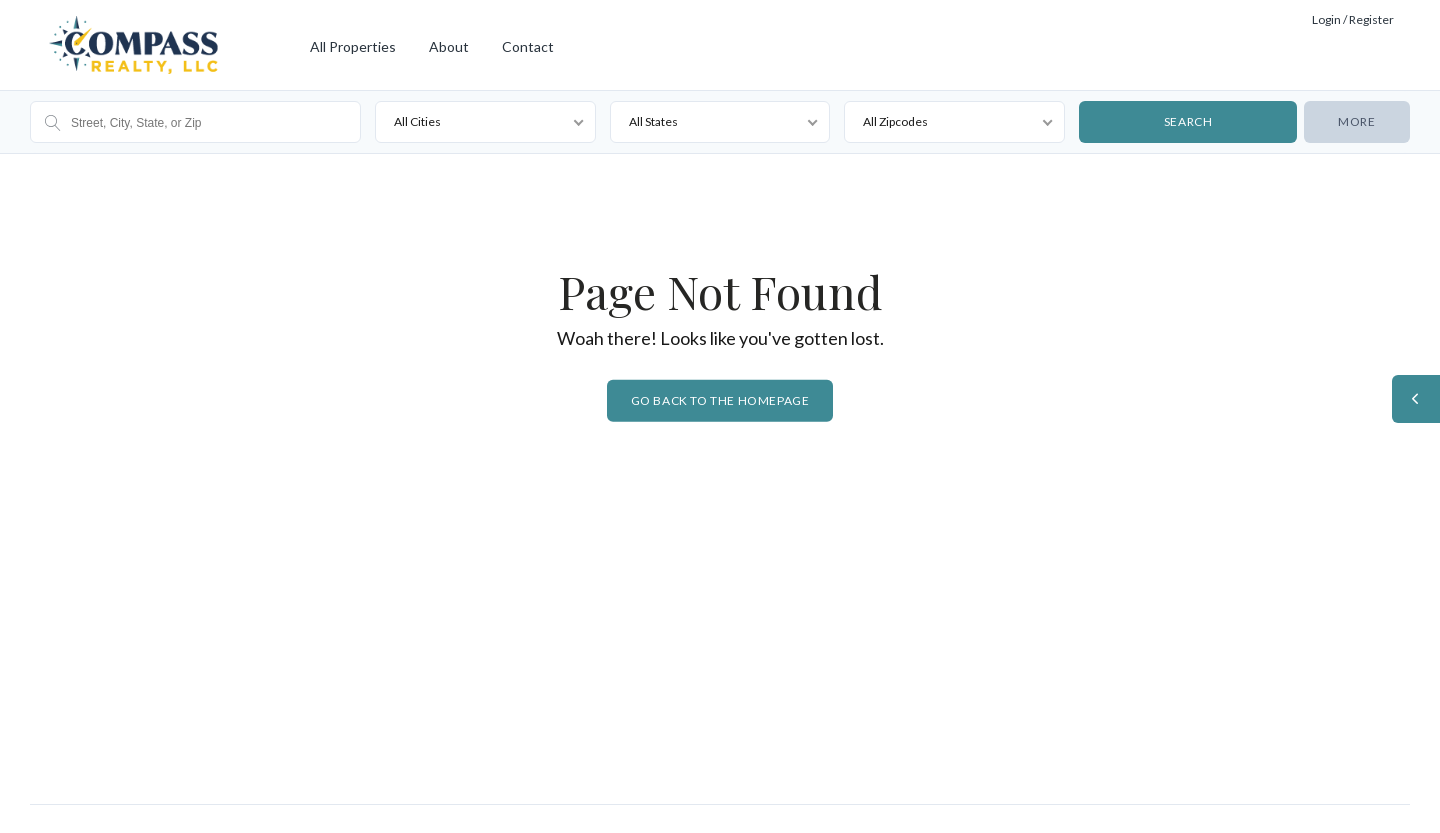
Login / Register (1353, 19)
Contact (528, 46)
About (449, 46)
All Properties (353, 46)
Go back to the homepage (720, 400)
